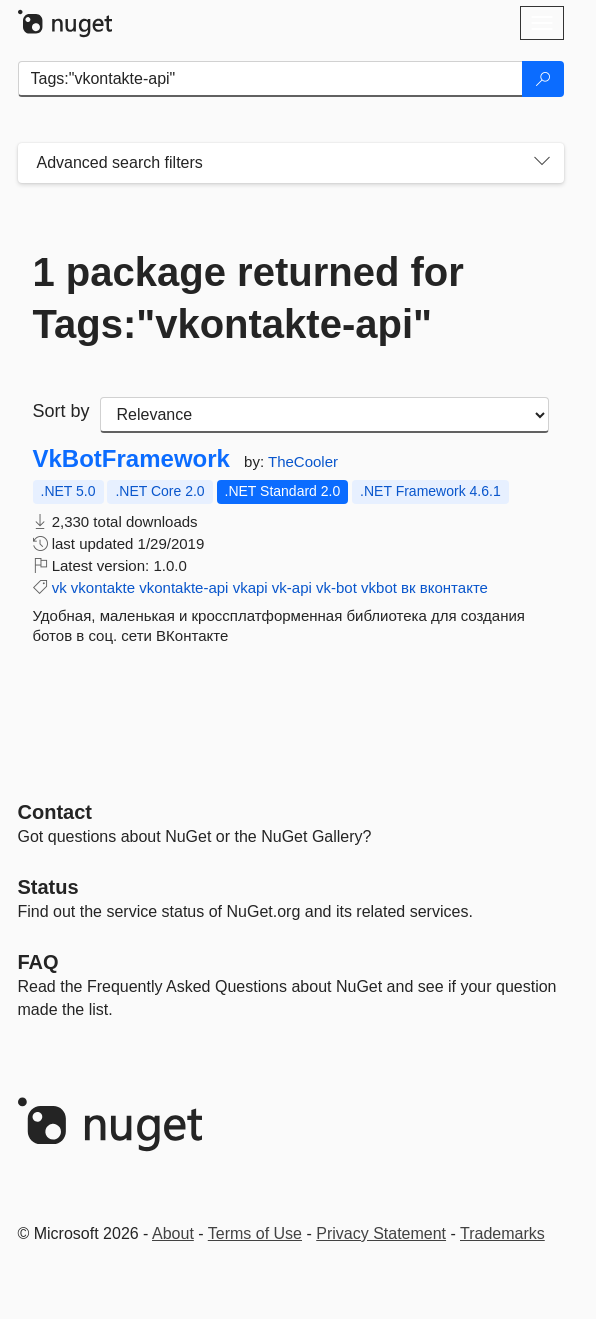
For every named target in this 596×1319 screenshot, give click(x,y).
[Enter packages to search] (270, 79)
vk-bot (336, 587)
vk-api (292, 587)
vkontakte (103, 587)
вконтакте (454, 587)
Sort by (61, 411)
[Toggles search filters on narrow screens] (542, 163)
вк (408, 587)
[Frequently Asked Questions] (38, 962)
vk (59, 587)
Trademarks (502, 1233)
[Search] (543, 79)
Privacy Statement (381, 1233)
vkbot (379, 587)
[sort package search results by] (324, 415)
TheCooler (303, 461)
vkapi (250, 587)
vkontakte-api (183, 587)
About (173, 1233)
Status (48, 887)
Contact (55, 812)
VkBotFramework (131, 459)
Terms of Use (255, 1233)
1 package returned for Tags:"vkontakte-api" (248, 298)
